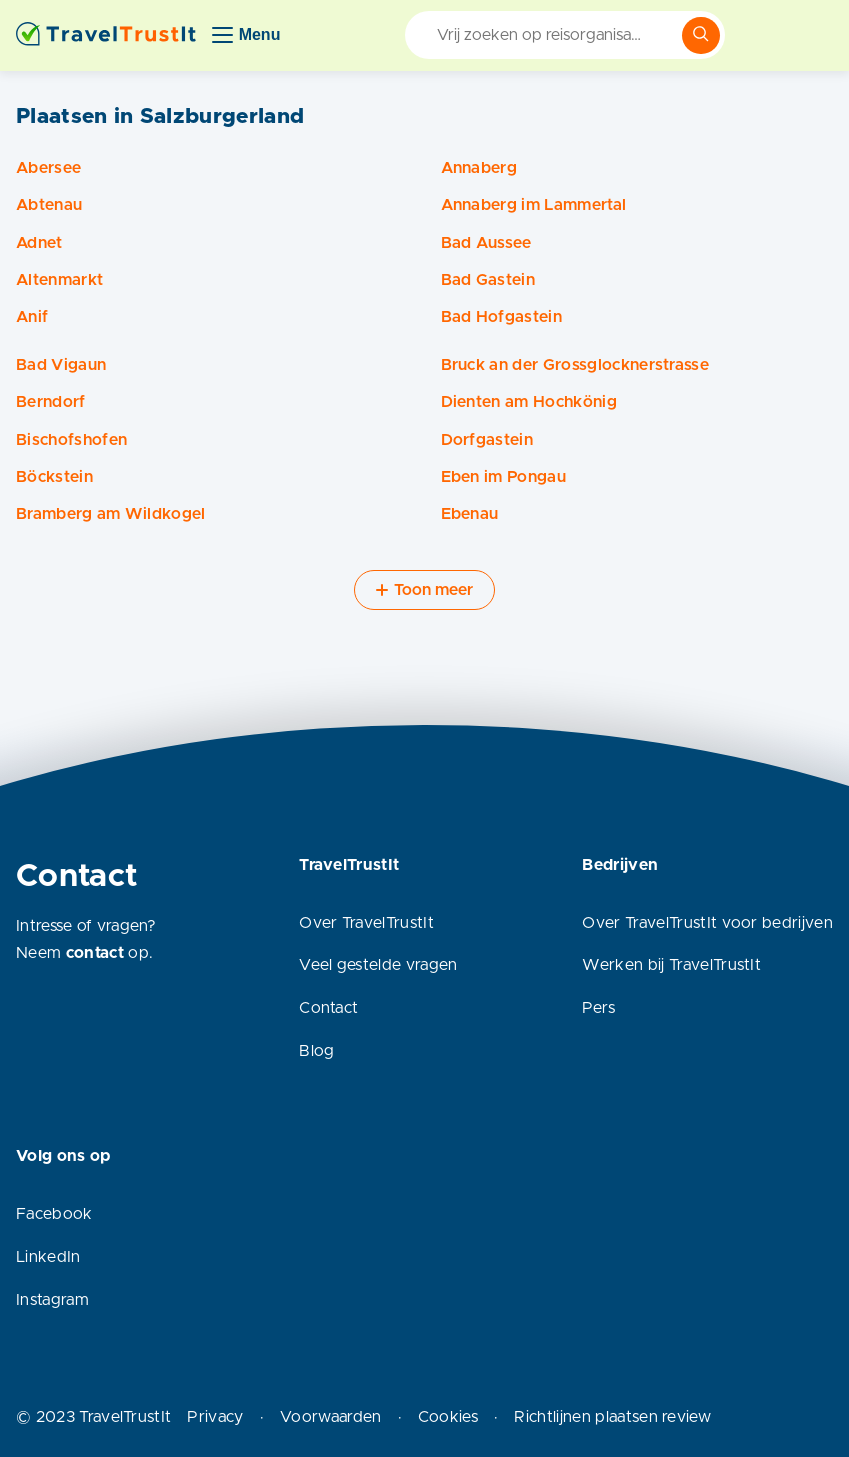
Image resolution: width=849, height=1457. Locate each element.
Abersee (48, 168)
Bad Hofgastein (501, 317)
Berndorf (51, 402)
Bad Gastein (488, 280)
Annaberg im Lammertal (534, 205)
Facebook (54, 1214)
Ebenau (470, 514)
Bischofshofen (71, 440)
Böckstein (54, 477)
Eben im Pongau (503, 477)
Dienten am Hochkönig (529, 402)
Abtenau (49, 205)
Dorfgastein (487, 440)
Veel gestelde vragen (378, 965)
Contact (328, 1008)
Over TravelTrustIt (366, 923)
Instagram (52, 1300)
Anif (32, 317)
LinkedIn (48, 1257)
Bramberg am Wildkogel (111, 514)
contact (95, 953)
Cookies (448, 1417)
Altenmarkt (59, 280)
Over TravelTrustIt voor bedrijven (707, 923)
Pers (598, 1008)
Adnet (39, 243)
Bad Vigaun (61, 365)
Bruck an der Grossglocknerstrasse (575, 365)
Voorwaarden (331, 1417)
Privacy (215, 1417)
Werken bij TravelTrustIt (671, 965)
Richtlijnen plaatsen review (612, 1417)
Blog (316, 1051)
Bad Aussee (486, 243)
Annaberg (479, 168)
